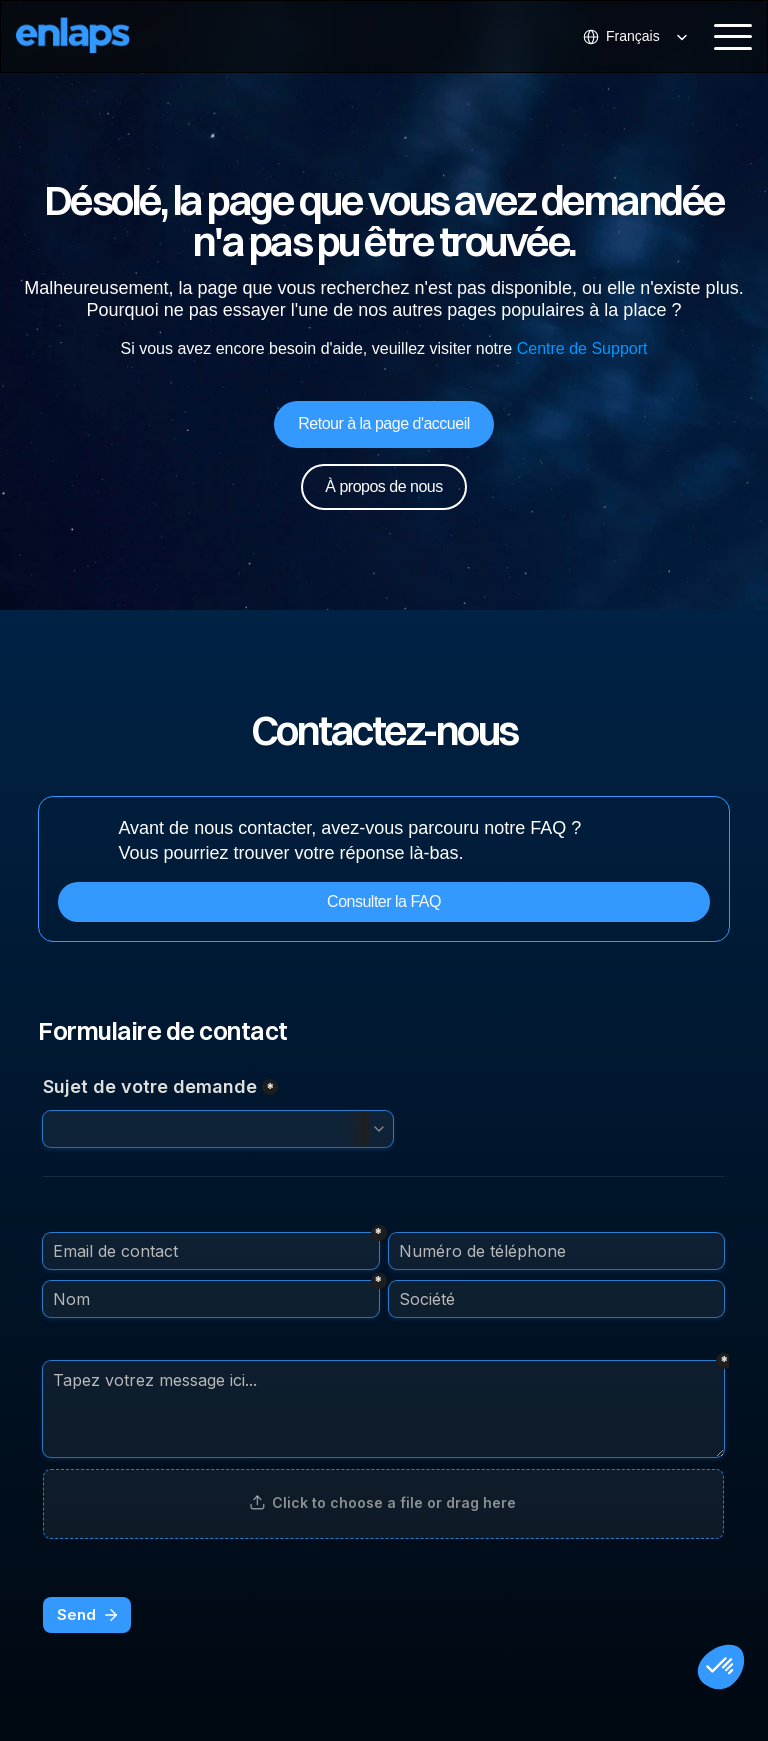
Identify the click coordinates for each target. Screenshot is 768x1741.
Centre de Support (582, 348)
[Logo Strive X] (90, 36)
